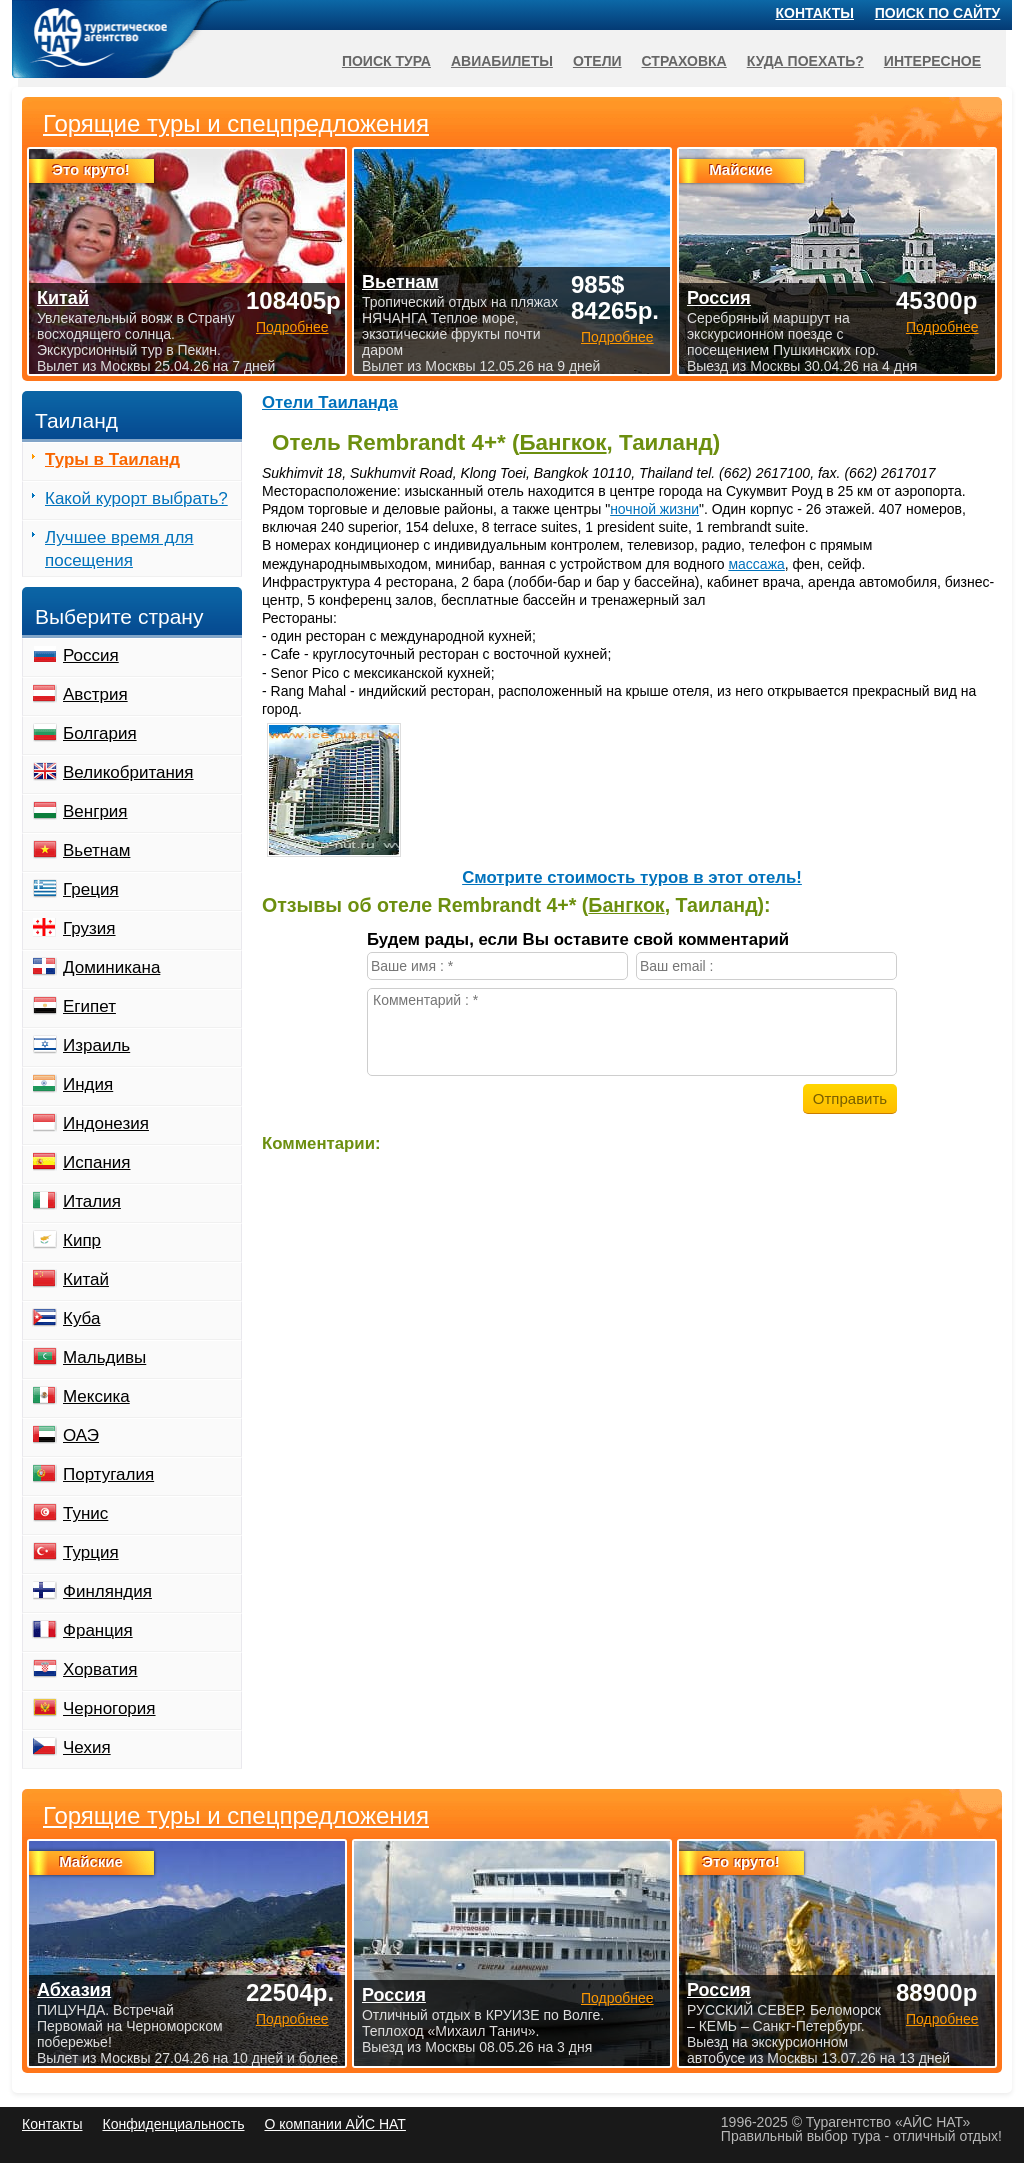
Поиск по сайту (938, 13)
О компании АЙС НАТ (335, 2124)
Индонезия (106, 1123)
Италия (92, 1201)
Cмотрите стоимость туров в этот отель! (632, 877)
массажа (756, 564)
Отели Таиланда (330, 402)
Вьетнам (96, 850)
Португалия (108, 1474)
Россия (91, 655)
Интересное (932, 61)
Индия (88, 1084)
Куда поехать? (805, 61)
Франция (98, 1630)
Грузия (89, 928)
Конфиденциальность (173, 2124)
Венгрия (95, 811)
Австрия (95, 694)
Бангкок (562, 442)
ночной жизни (654, 509)
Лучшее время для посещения (119, 549)
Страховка (684, 61)
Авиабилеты (502, 61)
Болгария (100, 733)
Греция (91, 889)
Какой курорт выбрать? (136, 498)
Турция (91, 1552)
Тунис (85, 1513)
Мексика (96, 1396)
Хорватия (100, 1669)
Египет (89, 1006)
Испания (96, 1162)
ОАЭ (81, 1435)
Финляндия (107, 1591)
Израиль (96, 1045)
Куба (81, 1318)
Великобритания (128, 772)
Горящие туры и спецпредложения (236, 1816)
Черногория (109, 1708)
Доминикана (111, 967)
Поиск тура (386, 61)
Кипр (82, 1240)
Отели (597, 61)
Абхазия (74, 1990)
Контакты (815, 13)
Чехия (87, 1747)
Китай (86, 1279)
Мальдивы (104, 1357)
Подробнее (292, 2019)
